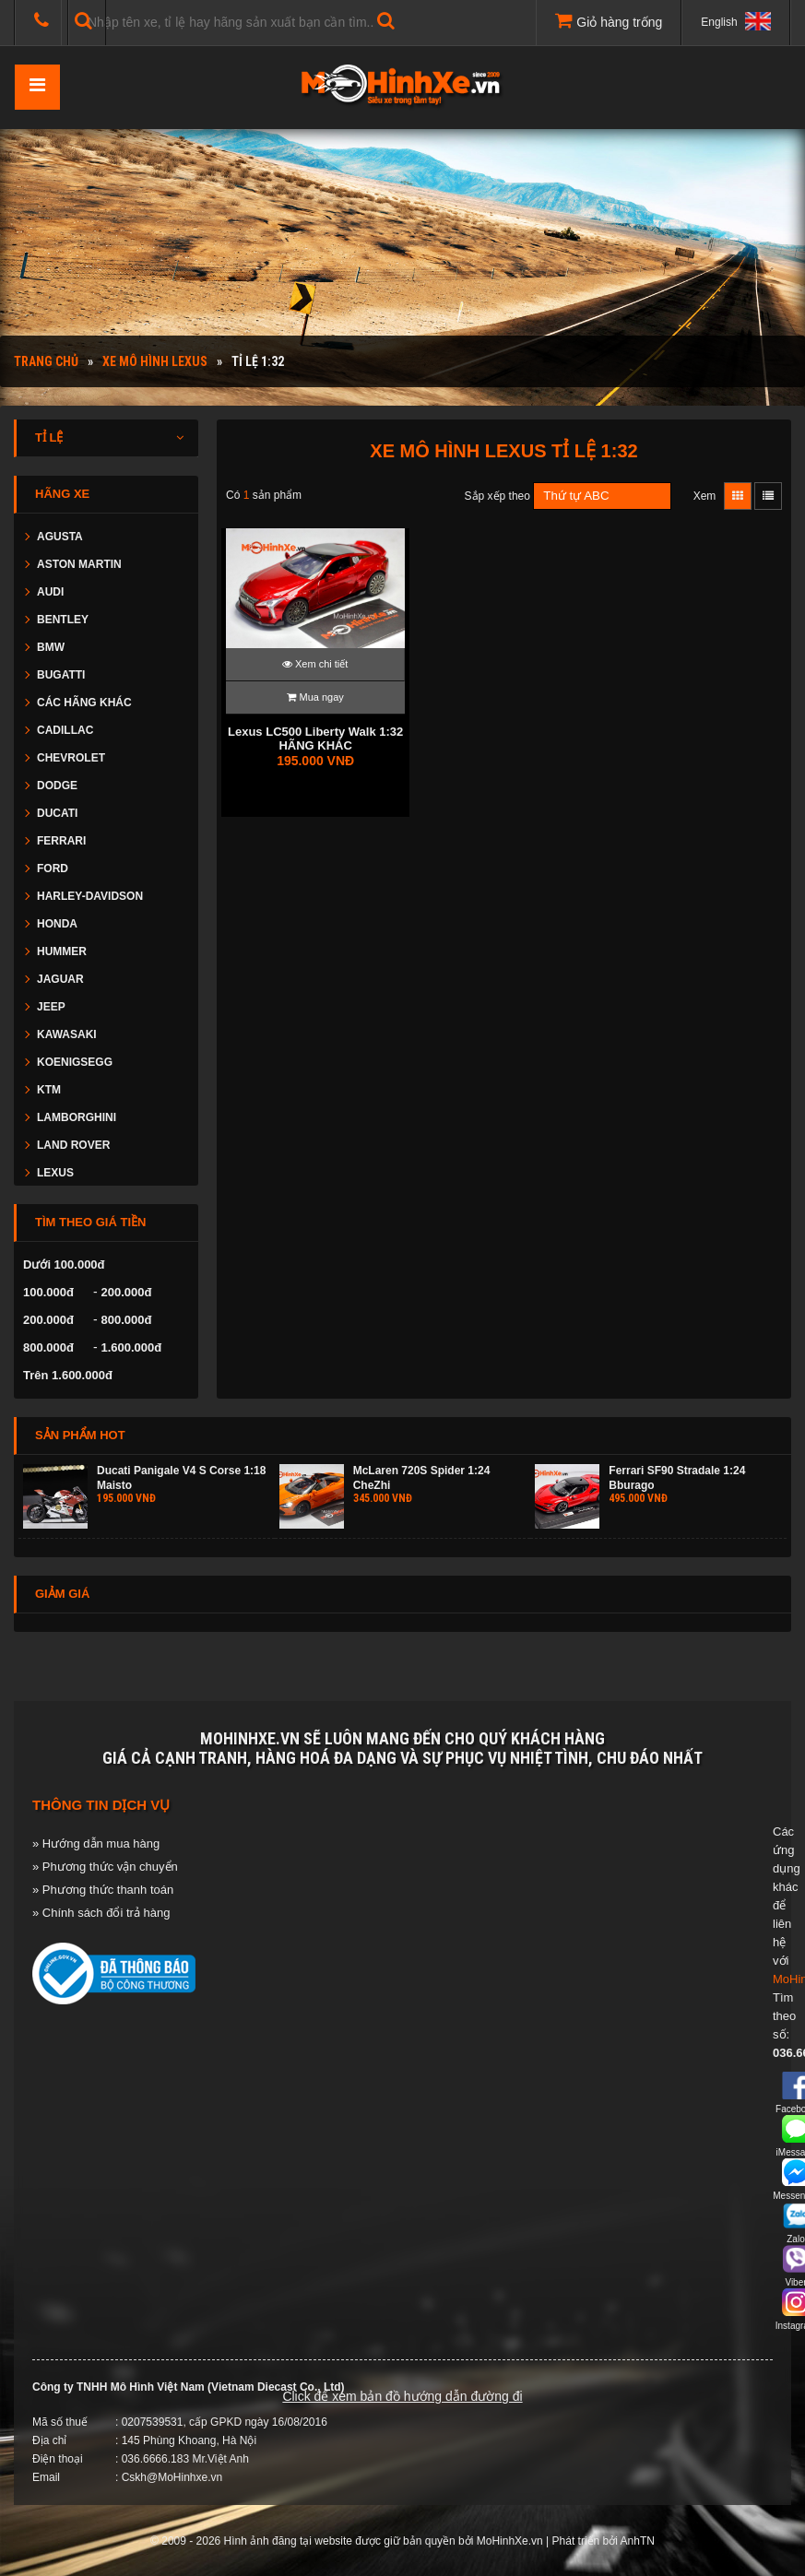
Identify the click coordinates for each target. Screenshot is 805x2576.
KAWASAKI (67, 1034)
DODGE (57, 785)
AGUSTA (60, 536)
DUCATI (57, 813)
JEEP (51, 1006)
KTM (49, 1089)
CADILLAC (65, 730)
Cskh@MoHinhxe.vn (172, 2477)
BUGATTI (61, 674)
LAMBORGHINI (76, 1117)
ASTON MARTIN (79, 564)
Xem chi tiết (315, 663)
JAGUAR (60, 979)
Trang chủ (46, 361)
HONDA (57, 923)
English (736, 21)
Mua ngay (315, 697)
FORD (52, 868)
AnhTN (638, 2541)
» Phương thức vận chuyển (105, 1866)
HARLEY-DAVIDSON (90, 896)
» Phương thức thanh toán (102, 1890)
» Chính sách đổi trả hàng (101, 1913)
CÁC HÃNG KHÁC (84, 702)
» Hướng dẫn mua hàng (96, 1843)
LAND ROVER (73, 1145)
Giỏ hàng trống (608, 20)
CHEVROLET (71, 757)
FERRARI (61, 840)
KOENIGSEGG (74, 1062)
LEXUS (55, 1172)
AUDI (50, 591)
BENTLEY (63, 619)
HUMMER (62, 951)
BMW (51, 647)
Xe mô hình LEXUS (154, 361)
